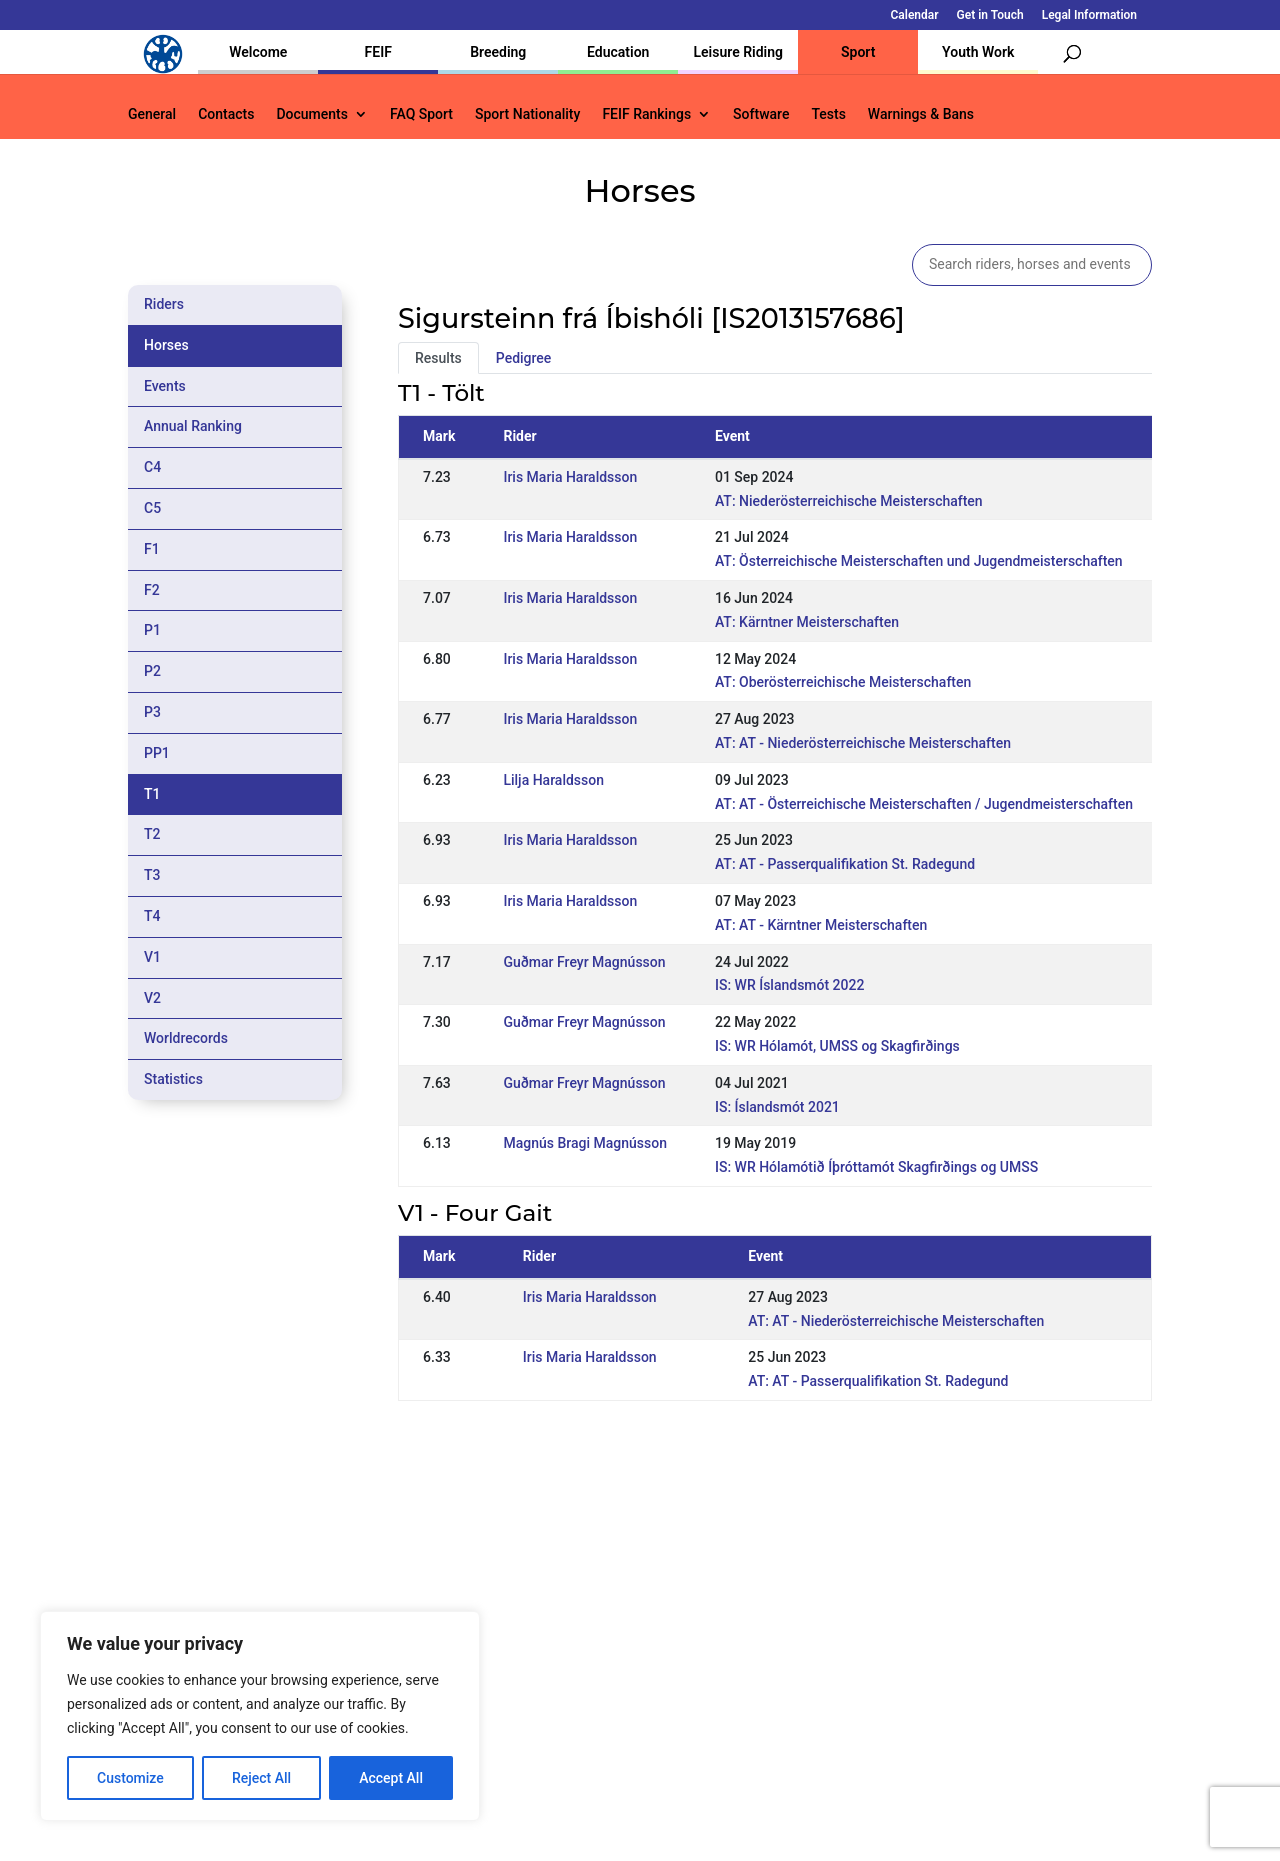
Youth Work (978, 52)
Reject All (261, 1778)
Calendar (915, 15)
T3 (152, 875)
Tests (828, 114)
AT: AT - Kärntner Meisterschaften (821, 925)
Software (761, 114)
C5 (152, 508)
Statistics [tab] (173, 1079)
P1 (152, 630)
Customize (130, 1778)
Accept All (391, 1778)
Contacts (226, 114)
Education (618, 52)
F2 (152, 590)
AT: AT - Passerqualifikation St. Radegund (845, 864)
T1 (152, 794)
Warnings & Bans (921, 114)
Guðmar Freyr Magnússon (584, 962)
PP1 (157, 753)
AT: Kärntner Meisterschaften (807, 622)
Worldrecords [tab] (186, 1038)
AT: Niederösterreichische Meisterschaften (849, 501)
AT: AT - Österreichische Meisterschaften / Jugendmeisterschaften (924, 804)
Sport (858, 52)
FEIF (378, 52)
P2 (152, 671)
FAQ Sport (421, 114)
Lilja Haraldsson (553, 780)
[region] (260, 1716)
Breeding (498, 52)
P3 (152, 712)
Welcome (258, 52)
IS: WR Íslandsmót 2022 (790, 985)
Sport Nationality (527, 114)
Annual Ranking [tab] (193, 426)
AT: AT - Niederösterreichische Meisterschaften (863, 743)
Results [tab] (438, 358)
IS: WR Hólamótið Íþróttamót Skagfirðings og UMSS (876, 1167)
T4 (152, 916)
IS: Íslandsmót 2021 (777, 1107)
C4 (152, 467)
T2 (152, 834)
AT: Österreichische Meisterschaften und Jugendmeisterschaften (919, 561)
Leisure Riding (738, 52)
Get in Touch (990, 15)
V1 (152, 957)
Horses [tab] (166, 345)
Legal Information (1089, 15)
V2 (152, 998)
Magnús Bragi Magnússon (585, 1143)
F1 (152, 549)
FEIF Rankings (646, 114)
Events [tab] (165, 386)
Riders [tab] (164, 304)
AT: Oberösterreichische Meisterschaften (843, 682)
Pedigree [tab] (524, 358)
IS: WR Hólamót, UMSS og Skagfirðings (837, 1046)
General (152, 114)
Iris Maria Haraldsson (570, 477)
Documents (312, 114)
